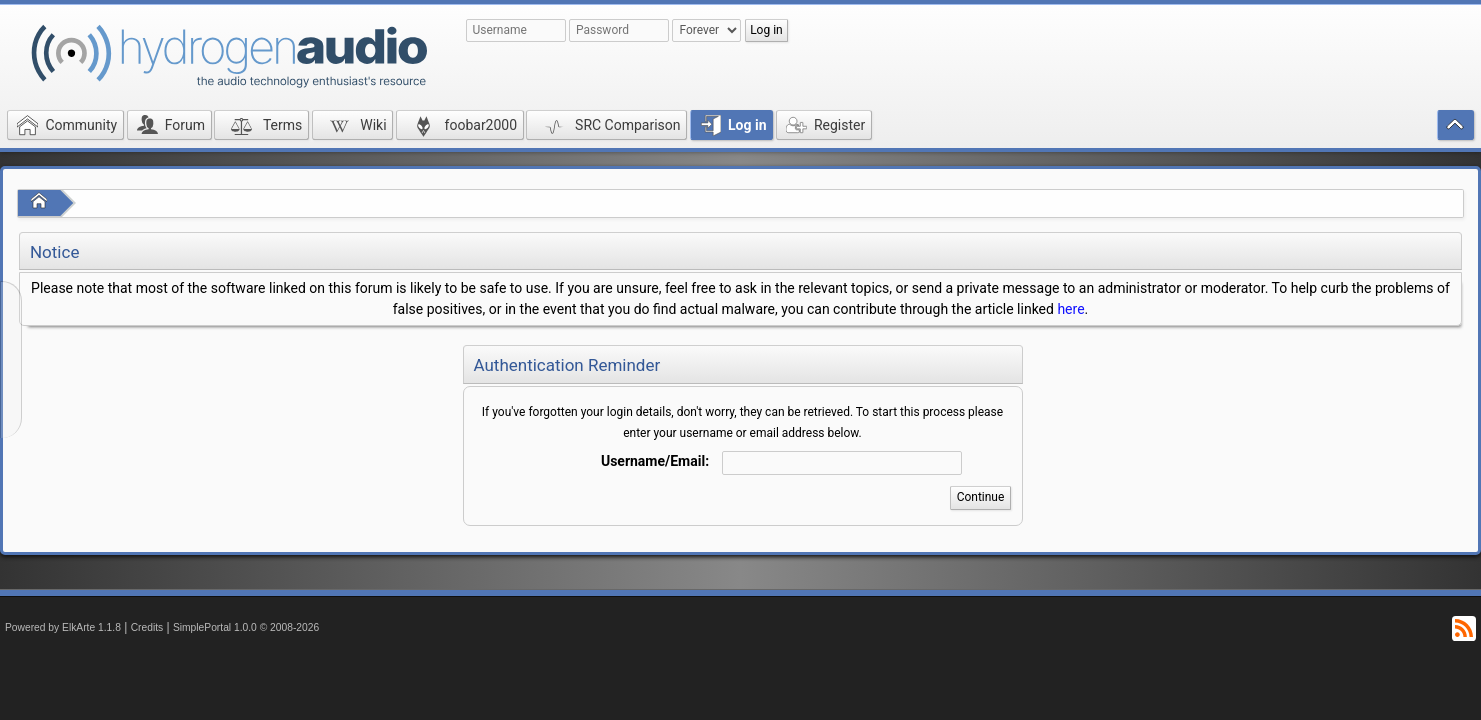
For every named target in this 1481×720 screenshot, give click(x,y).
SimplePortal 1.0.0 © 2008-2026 (246, 627)
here (1070, 309)
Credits (147, 627)
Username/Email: (655, 461)
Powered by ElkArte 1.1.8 (63, 627)
